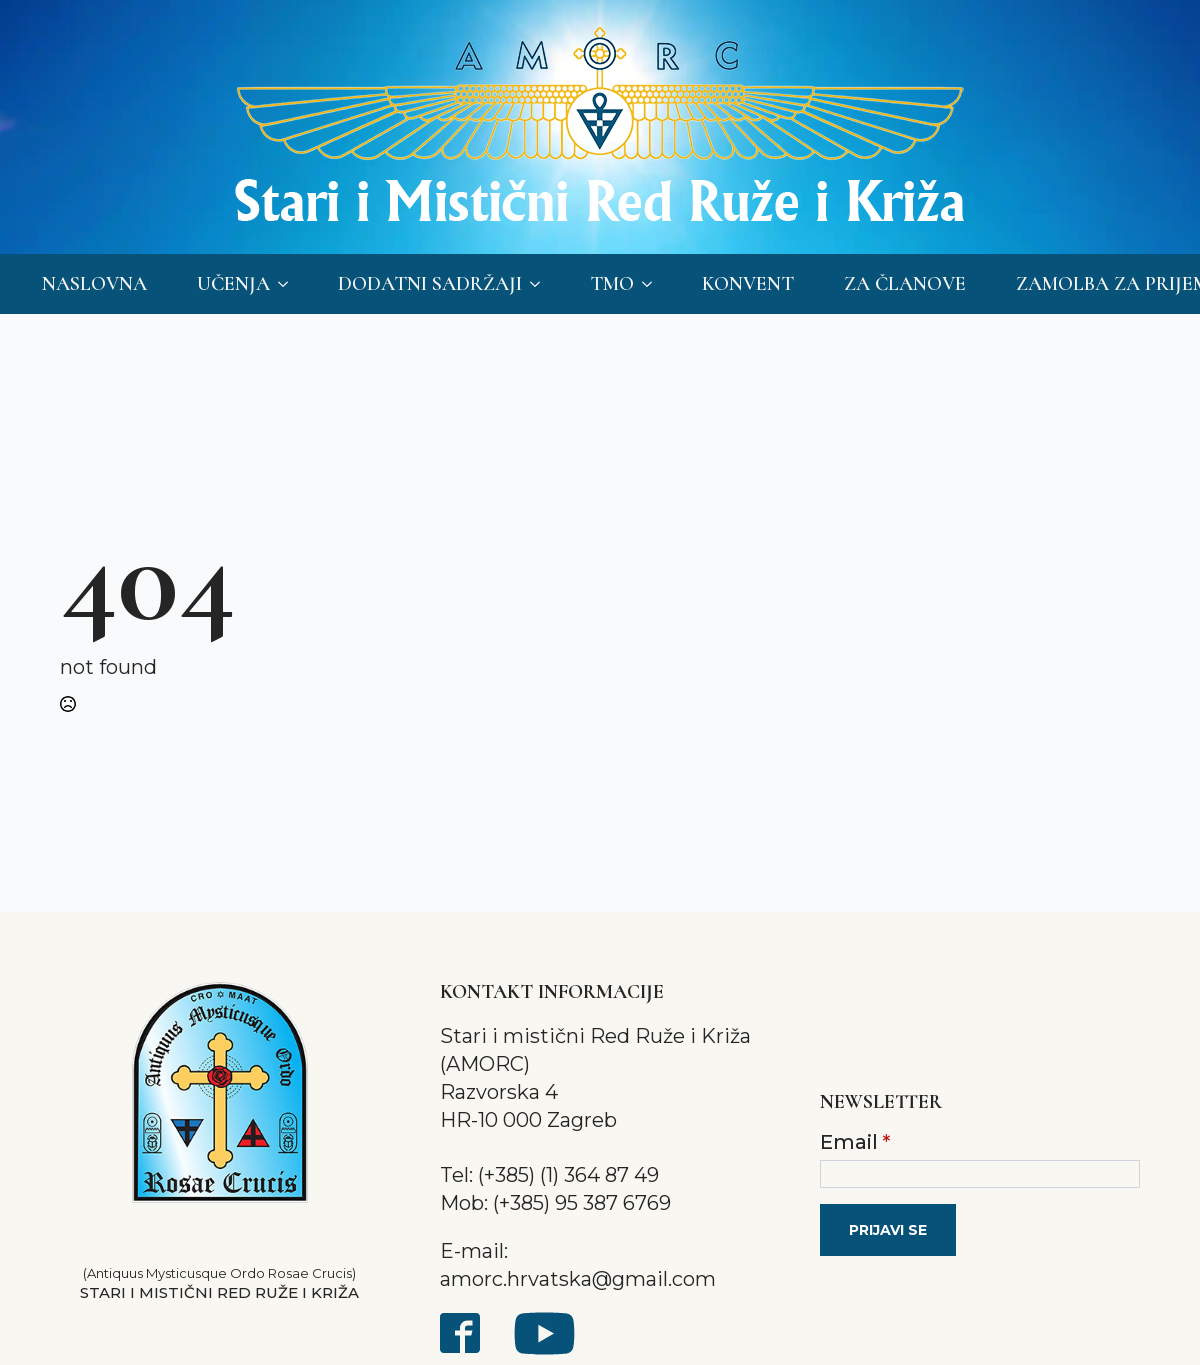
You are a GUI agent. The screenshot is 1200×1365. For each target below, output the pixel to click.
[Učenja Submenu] (289, 284)
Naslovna (94, 284)
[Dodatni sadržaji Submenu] (541, 284)
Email (855, 1142)
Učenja (233, 284)
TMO (612, 284)
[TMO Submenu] (653, 284)
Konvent (748, 284)
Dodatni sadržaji (430, 284)
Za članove (905, 284)
